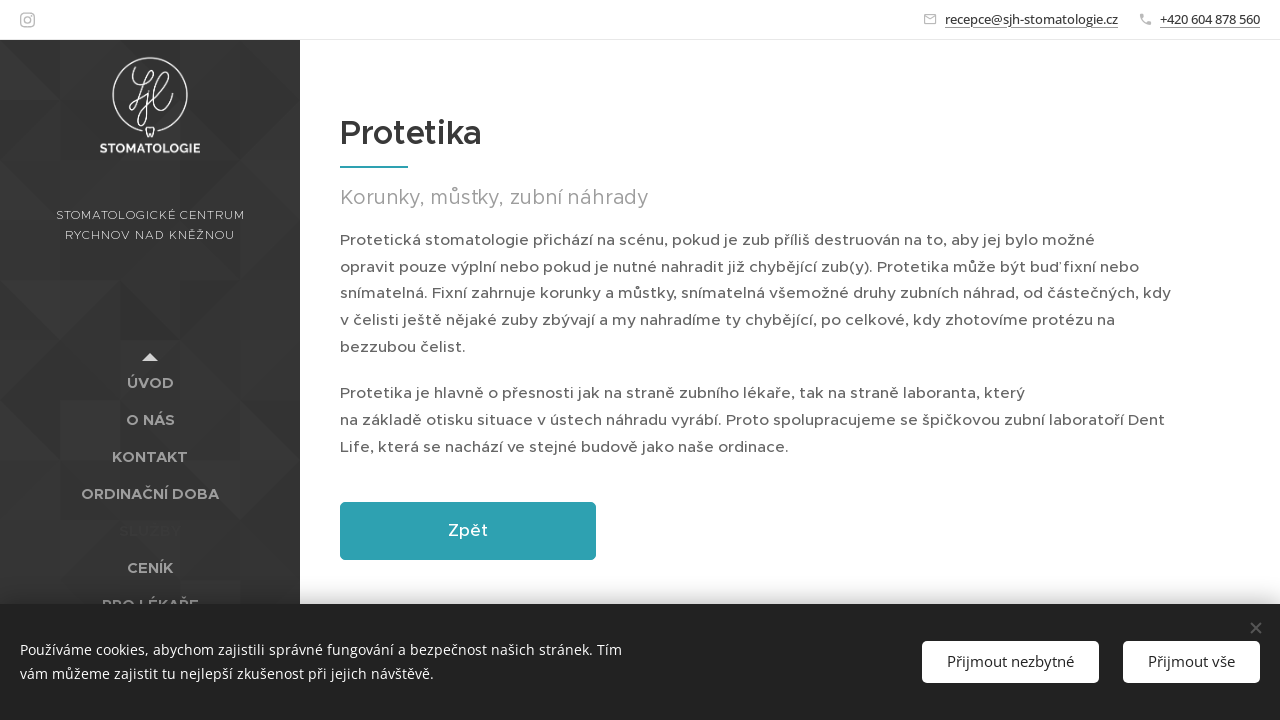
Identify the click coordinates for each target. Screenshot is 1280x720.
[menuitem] (150, 382)
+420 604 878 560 (1210, 19)
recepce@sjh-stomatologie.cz (1031, 19)
